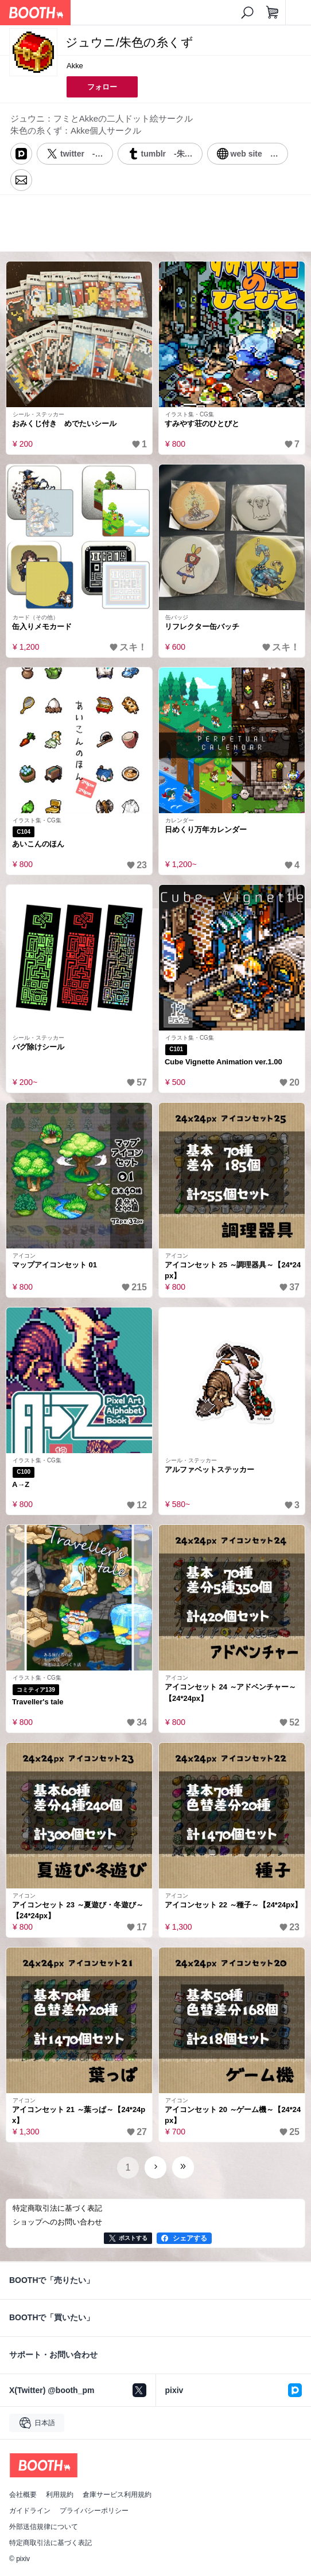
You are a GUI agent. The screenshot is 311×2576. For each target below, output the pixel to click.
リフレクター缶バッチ (202, 626)
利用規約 (59, 2494)
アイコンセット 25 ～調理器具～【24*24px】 (233, 1270)
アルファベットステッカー (209, 1469)
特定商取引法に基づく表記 (50, 2542)
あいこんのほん (38, 844)
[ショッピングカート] (272, 12)
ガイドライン (29, 2510)
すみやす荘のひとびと (202, 423)
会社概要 (23, 2494)
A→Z (20, 1484)
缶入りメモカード (42, 626)
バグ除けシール (38, 1047)
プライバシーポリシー (94, 2510)
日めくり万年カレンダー (206, 829)
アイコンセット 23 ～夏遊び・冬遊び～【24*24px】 (77, 1910)
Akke (75, 65)
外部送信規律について (43, 2526)
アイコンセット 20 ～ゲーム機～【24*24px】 (233, 2115)
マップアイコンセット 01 (54, 1264)
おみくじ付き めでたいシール (64, 423)
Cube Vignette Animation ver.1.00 (223, 1061)
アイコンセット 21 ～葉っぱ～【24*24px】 (78, 2115)
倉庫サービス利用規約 (117, 2494)
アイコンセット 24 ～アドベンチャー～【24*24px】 (230, 1693)
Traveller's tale (38, 1701)
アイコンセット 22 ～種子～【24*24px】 (233, 1904)
